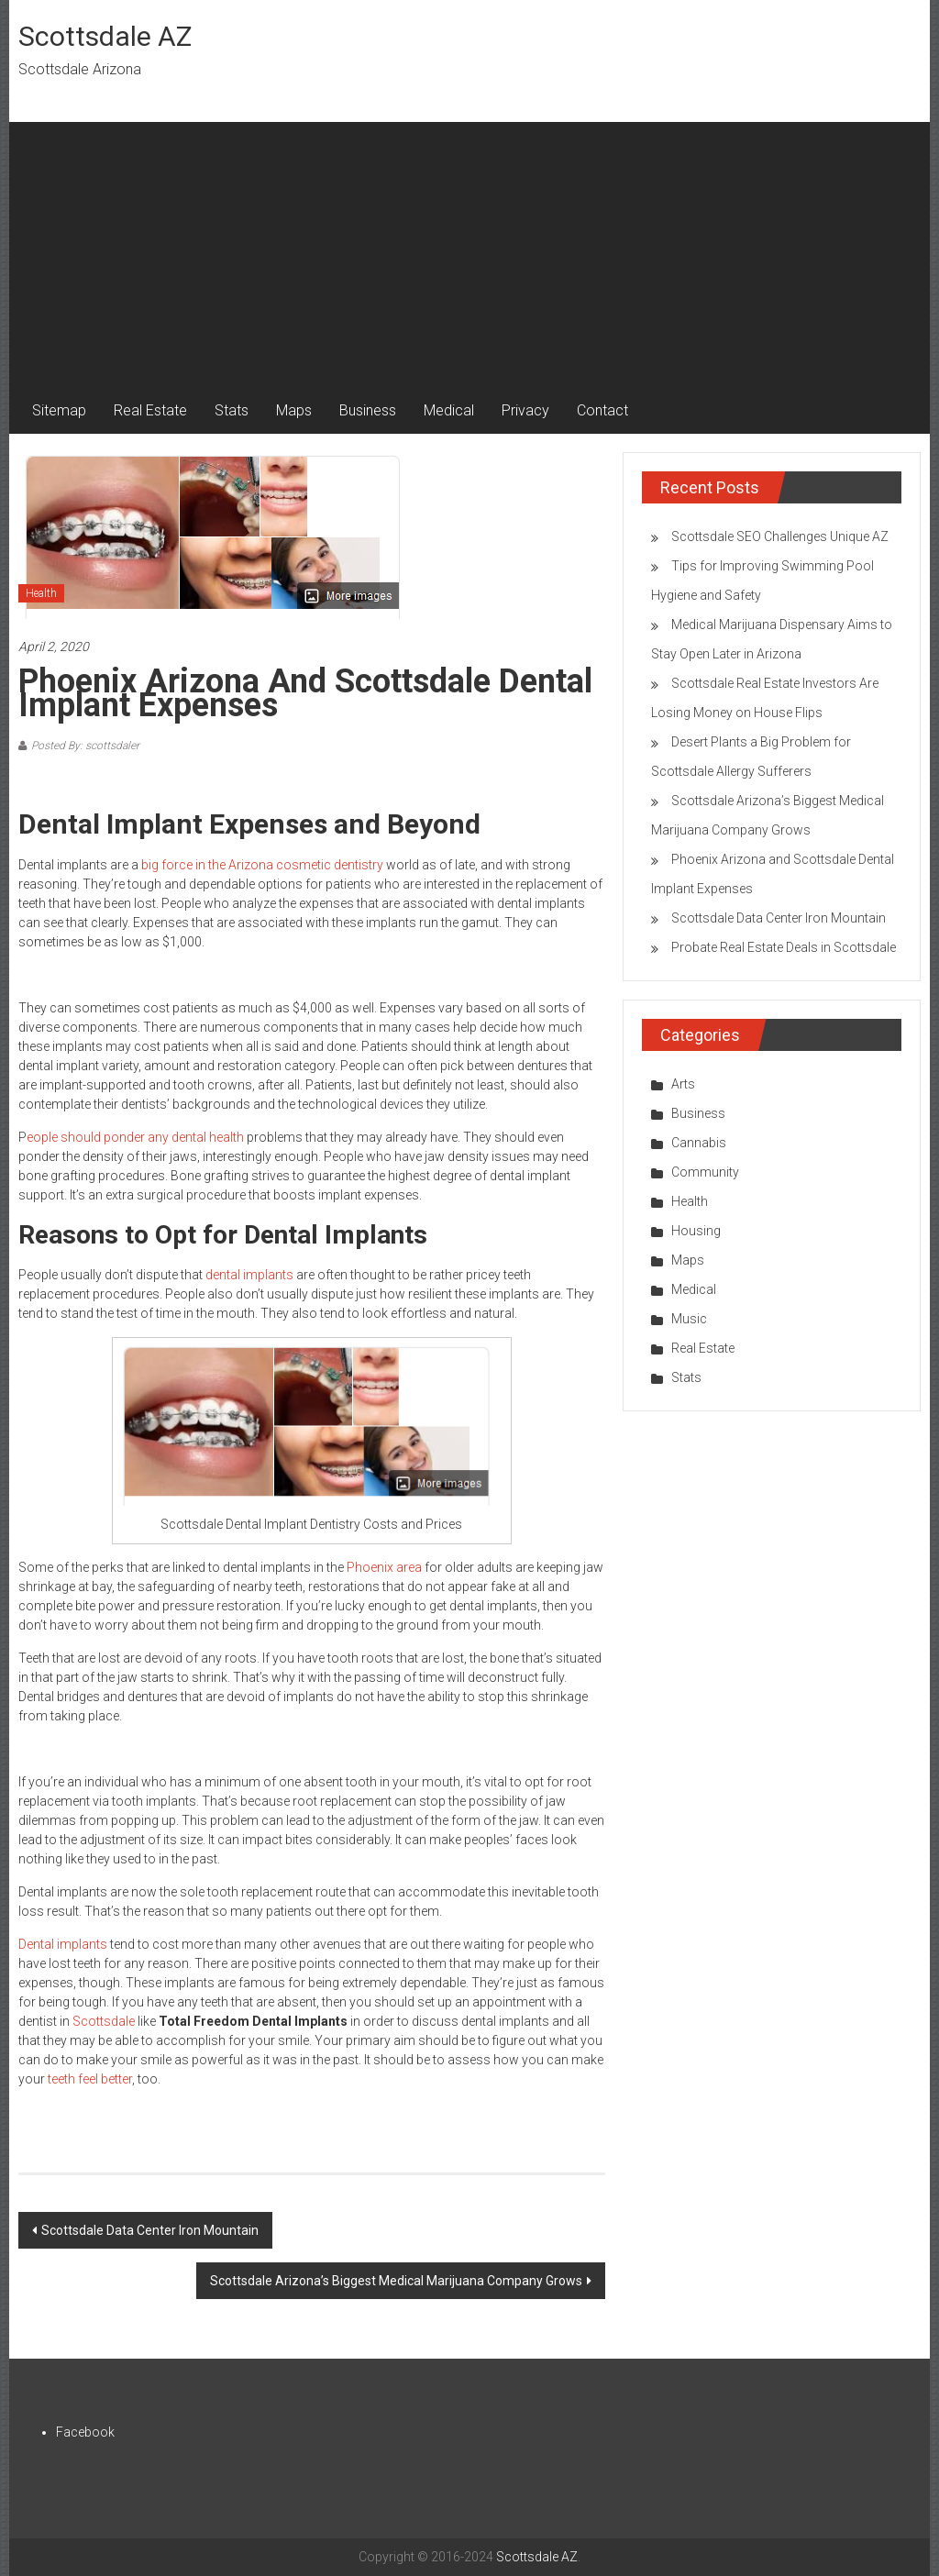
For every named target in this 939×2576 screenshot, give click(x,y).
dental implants (249, 1274)
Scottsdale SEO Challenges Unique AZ (780, 536)
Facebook (85, 2432)
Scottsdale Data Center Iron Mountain (150, 2230)
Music (689, 1318)
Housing (696, 1230)
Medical (449, 410)
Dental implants (62, 1944)
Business (367, 410)
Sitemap (59, 410)
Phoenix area (384, 1567)
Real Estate (150, 410)
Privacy (525, 410)
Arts (683, 1084)
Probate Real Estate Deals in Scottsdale (783, 947)
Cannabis (698, 1142)
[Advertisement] (469, 250)
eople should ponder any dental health (135, 1137)
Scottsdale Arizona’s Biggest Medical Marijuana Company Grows (396, 2280)
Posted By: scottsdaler (85, 745)
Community (705, 1172)
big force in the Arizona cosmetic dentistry (262, 864)
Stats (232, 410)
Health (41, 593)
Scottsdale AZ (105, 36)
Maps (294, 410)
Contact (602, 410)
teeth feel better (90, 2079)
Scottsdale (103, 2021)
